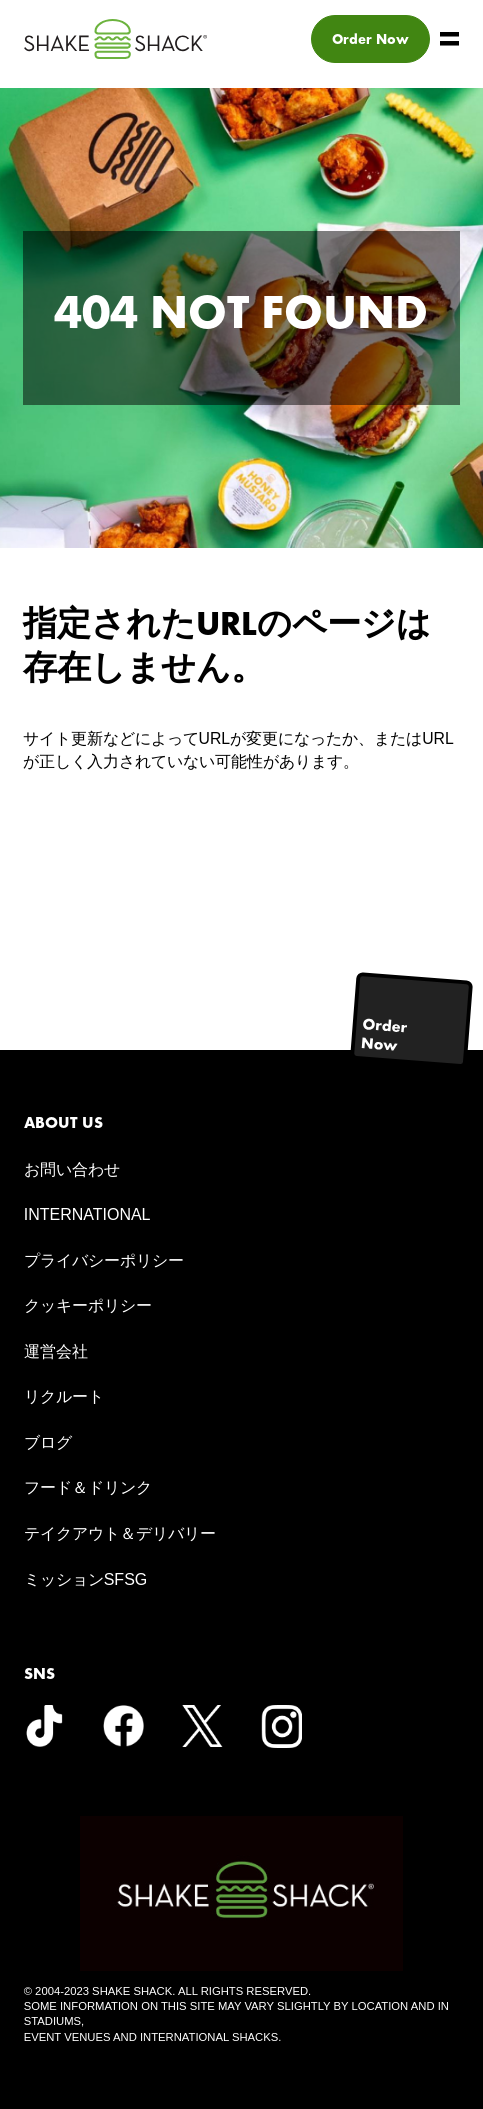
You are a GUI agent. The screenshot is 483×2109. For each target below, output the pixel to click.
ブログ (48, 1442)
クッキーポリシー (88, 1305)
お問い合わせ (72, 1169)
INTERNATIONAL (87, 1214)
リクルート (64, 1396)
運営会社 (56, 1351)
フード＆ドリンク (88, 1487)
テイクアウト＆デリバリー (120, 1533)
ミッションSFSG (86, 1579)
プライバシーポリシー (104, 1260)
